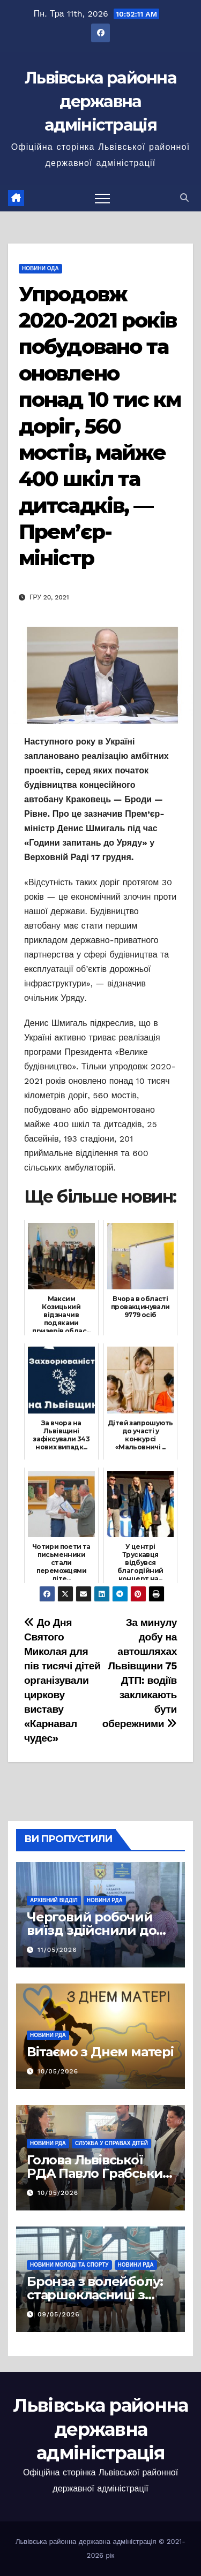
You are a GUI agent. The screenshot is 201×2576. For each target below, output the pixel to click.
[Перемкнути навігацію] (102, 198)
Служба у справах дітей (111, 2143)
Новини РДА (105, 1900)
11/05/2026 (57, 1950)
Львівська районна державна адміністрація (100, 101)
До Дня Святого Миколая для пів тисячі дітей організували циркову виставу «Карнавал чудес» (62, 1680)
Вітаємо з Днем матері (100, 2052)
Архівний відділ (54, 1900)
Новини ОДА (40, 268)
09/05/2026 (59, 2314)
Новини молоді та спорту (69, 2265)
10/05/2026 (58, 2071)
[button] (184, 198)
